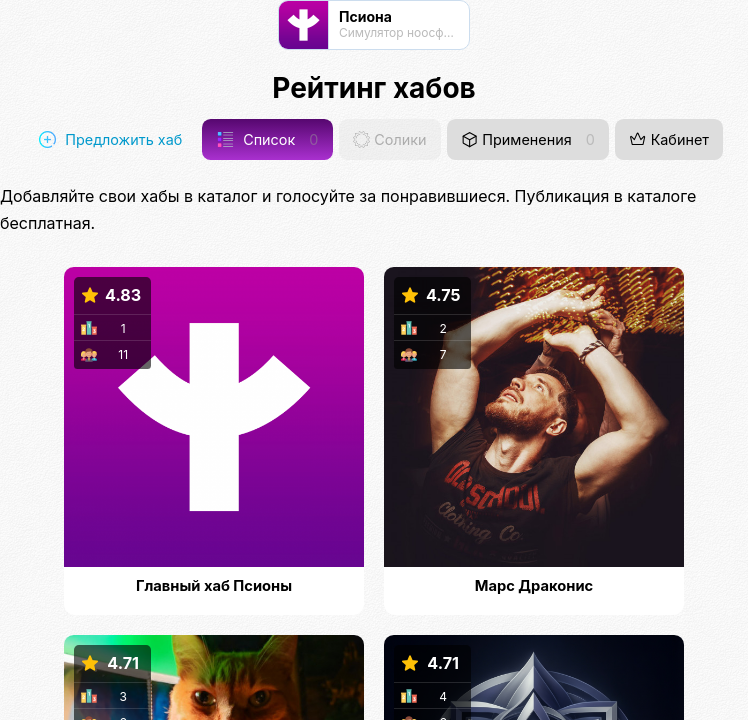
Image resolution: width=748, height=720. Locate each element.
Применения (528, 139)
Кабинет (669, 139)
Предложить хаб (110, 139)
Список (268, 139)
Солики (390, 139)
